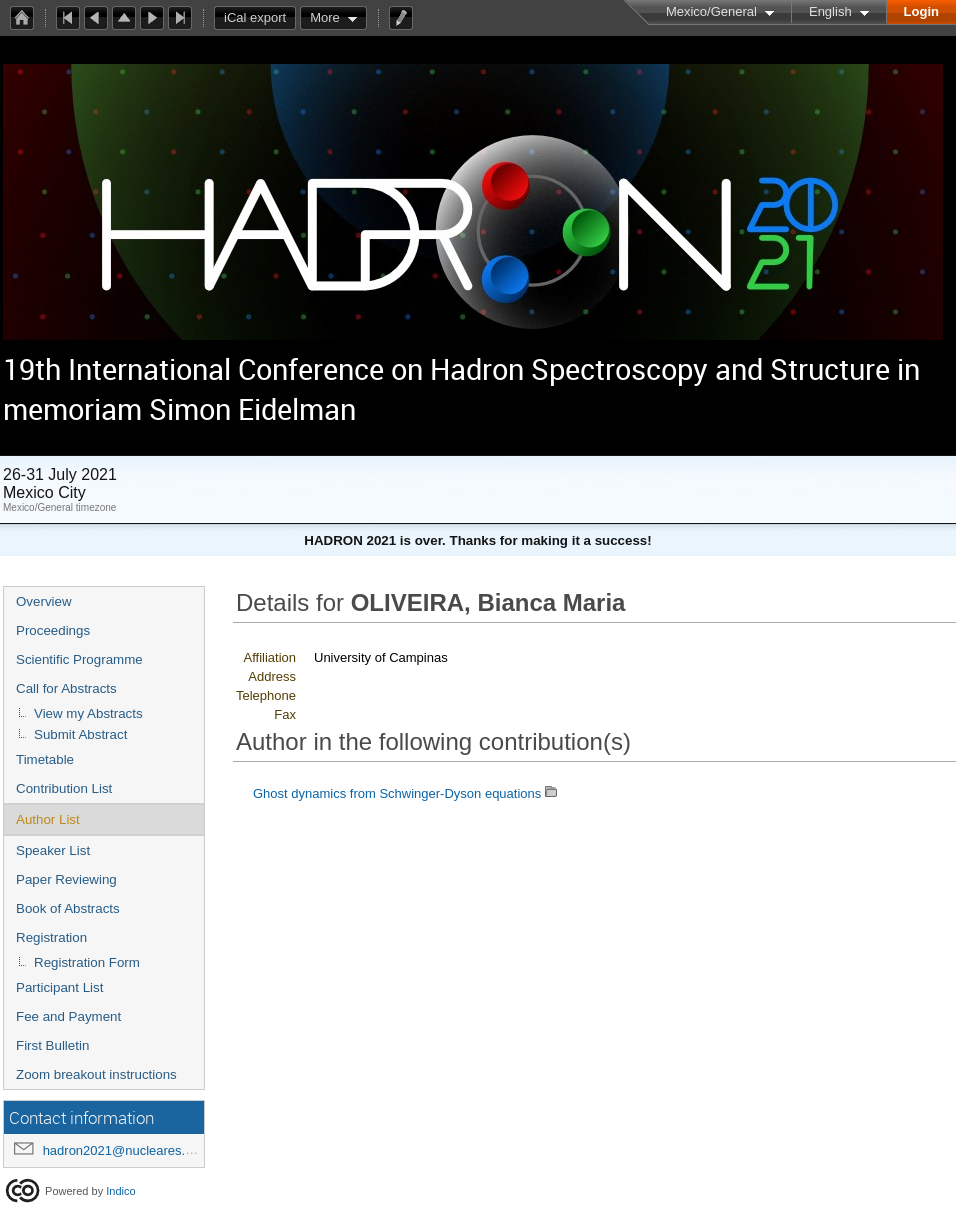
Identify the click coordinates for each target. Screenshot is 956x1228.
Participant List (59, 987)
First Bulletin (52, 1045)
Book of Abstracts (68, 908)
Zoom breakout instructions (96, 1074)
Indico (120, 1191)
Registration (51, 937)
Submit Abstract (80, 734)
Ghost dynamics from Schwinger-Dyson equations (397, 793)
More (325, 17)
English (830, 11)
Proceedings (53, 630)
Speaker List (53, 850)
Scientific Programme (79, 659)
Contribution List (64, 788)
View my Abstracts (88, 713)
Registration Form (87, 962)
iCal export (260, 18)
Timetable (45, 759)
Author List (48, 819)
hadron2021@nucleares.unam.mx (141, 1150)
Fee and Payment (68, 1016)
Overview (44, 601)
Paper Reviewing (66, 879)
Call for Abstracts (66, 688)
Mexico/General (711, 11)
